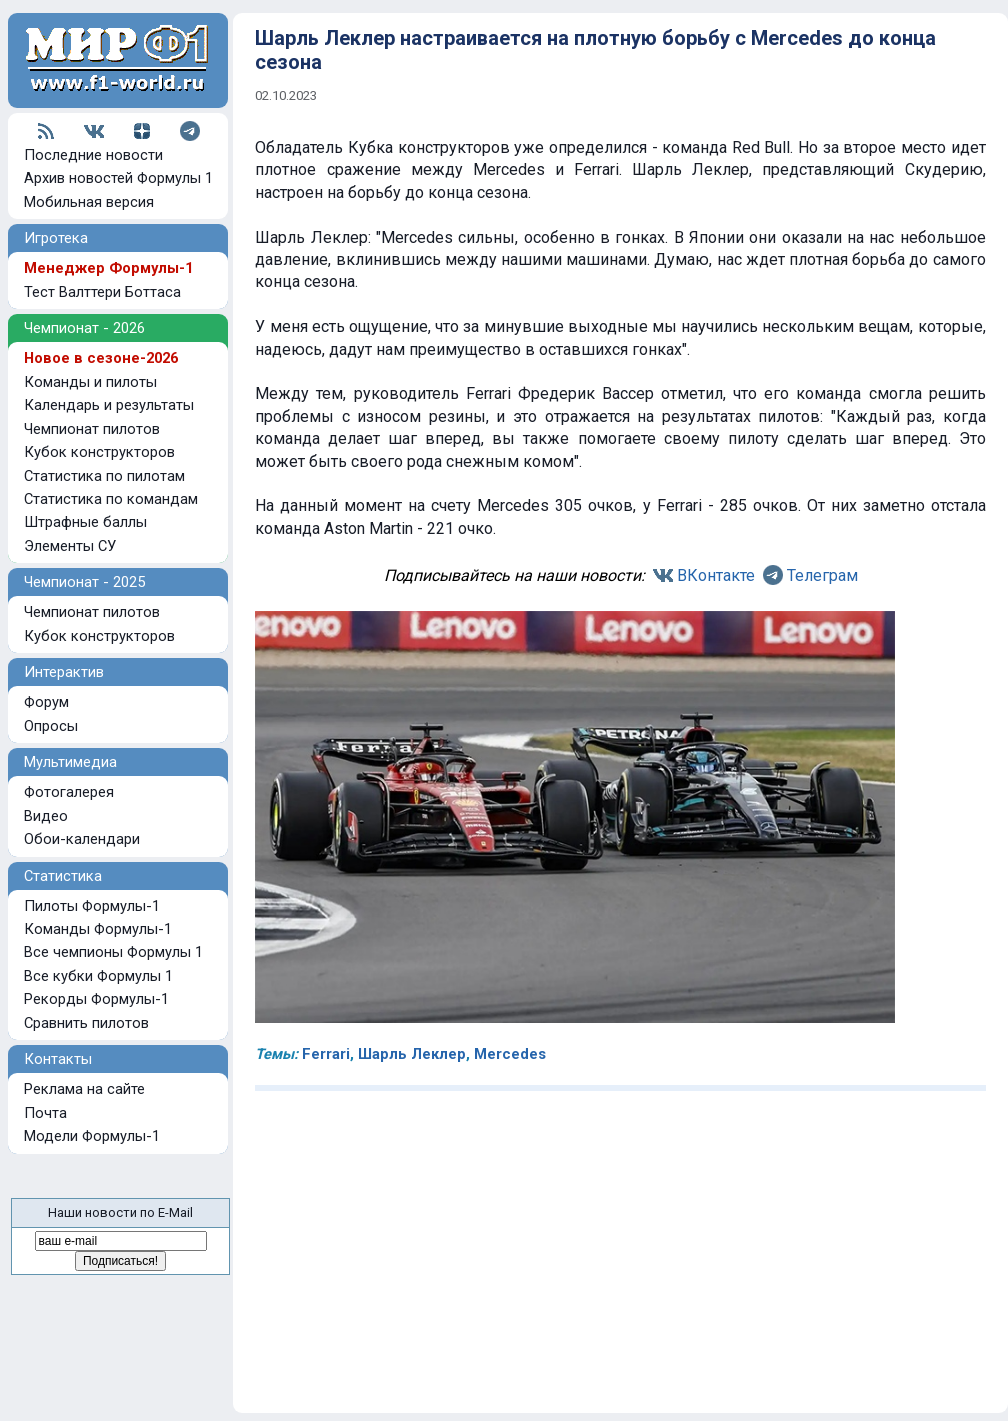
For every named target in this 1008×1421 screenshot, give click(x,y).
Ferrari (326, 1054)
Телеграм (822, 575)
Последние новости (93, 155)
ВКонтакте (716, 575)
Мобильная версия (89, 202)
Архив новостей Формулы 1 (118, 178)
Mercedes (510, 1054)
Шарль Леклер (412, 1054)
